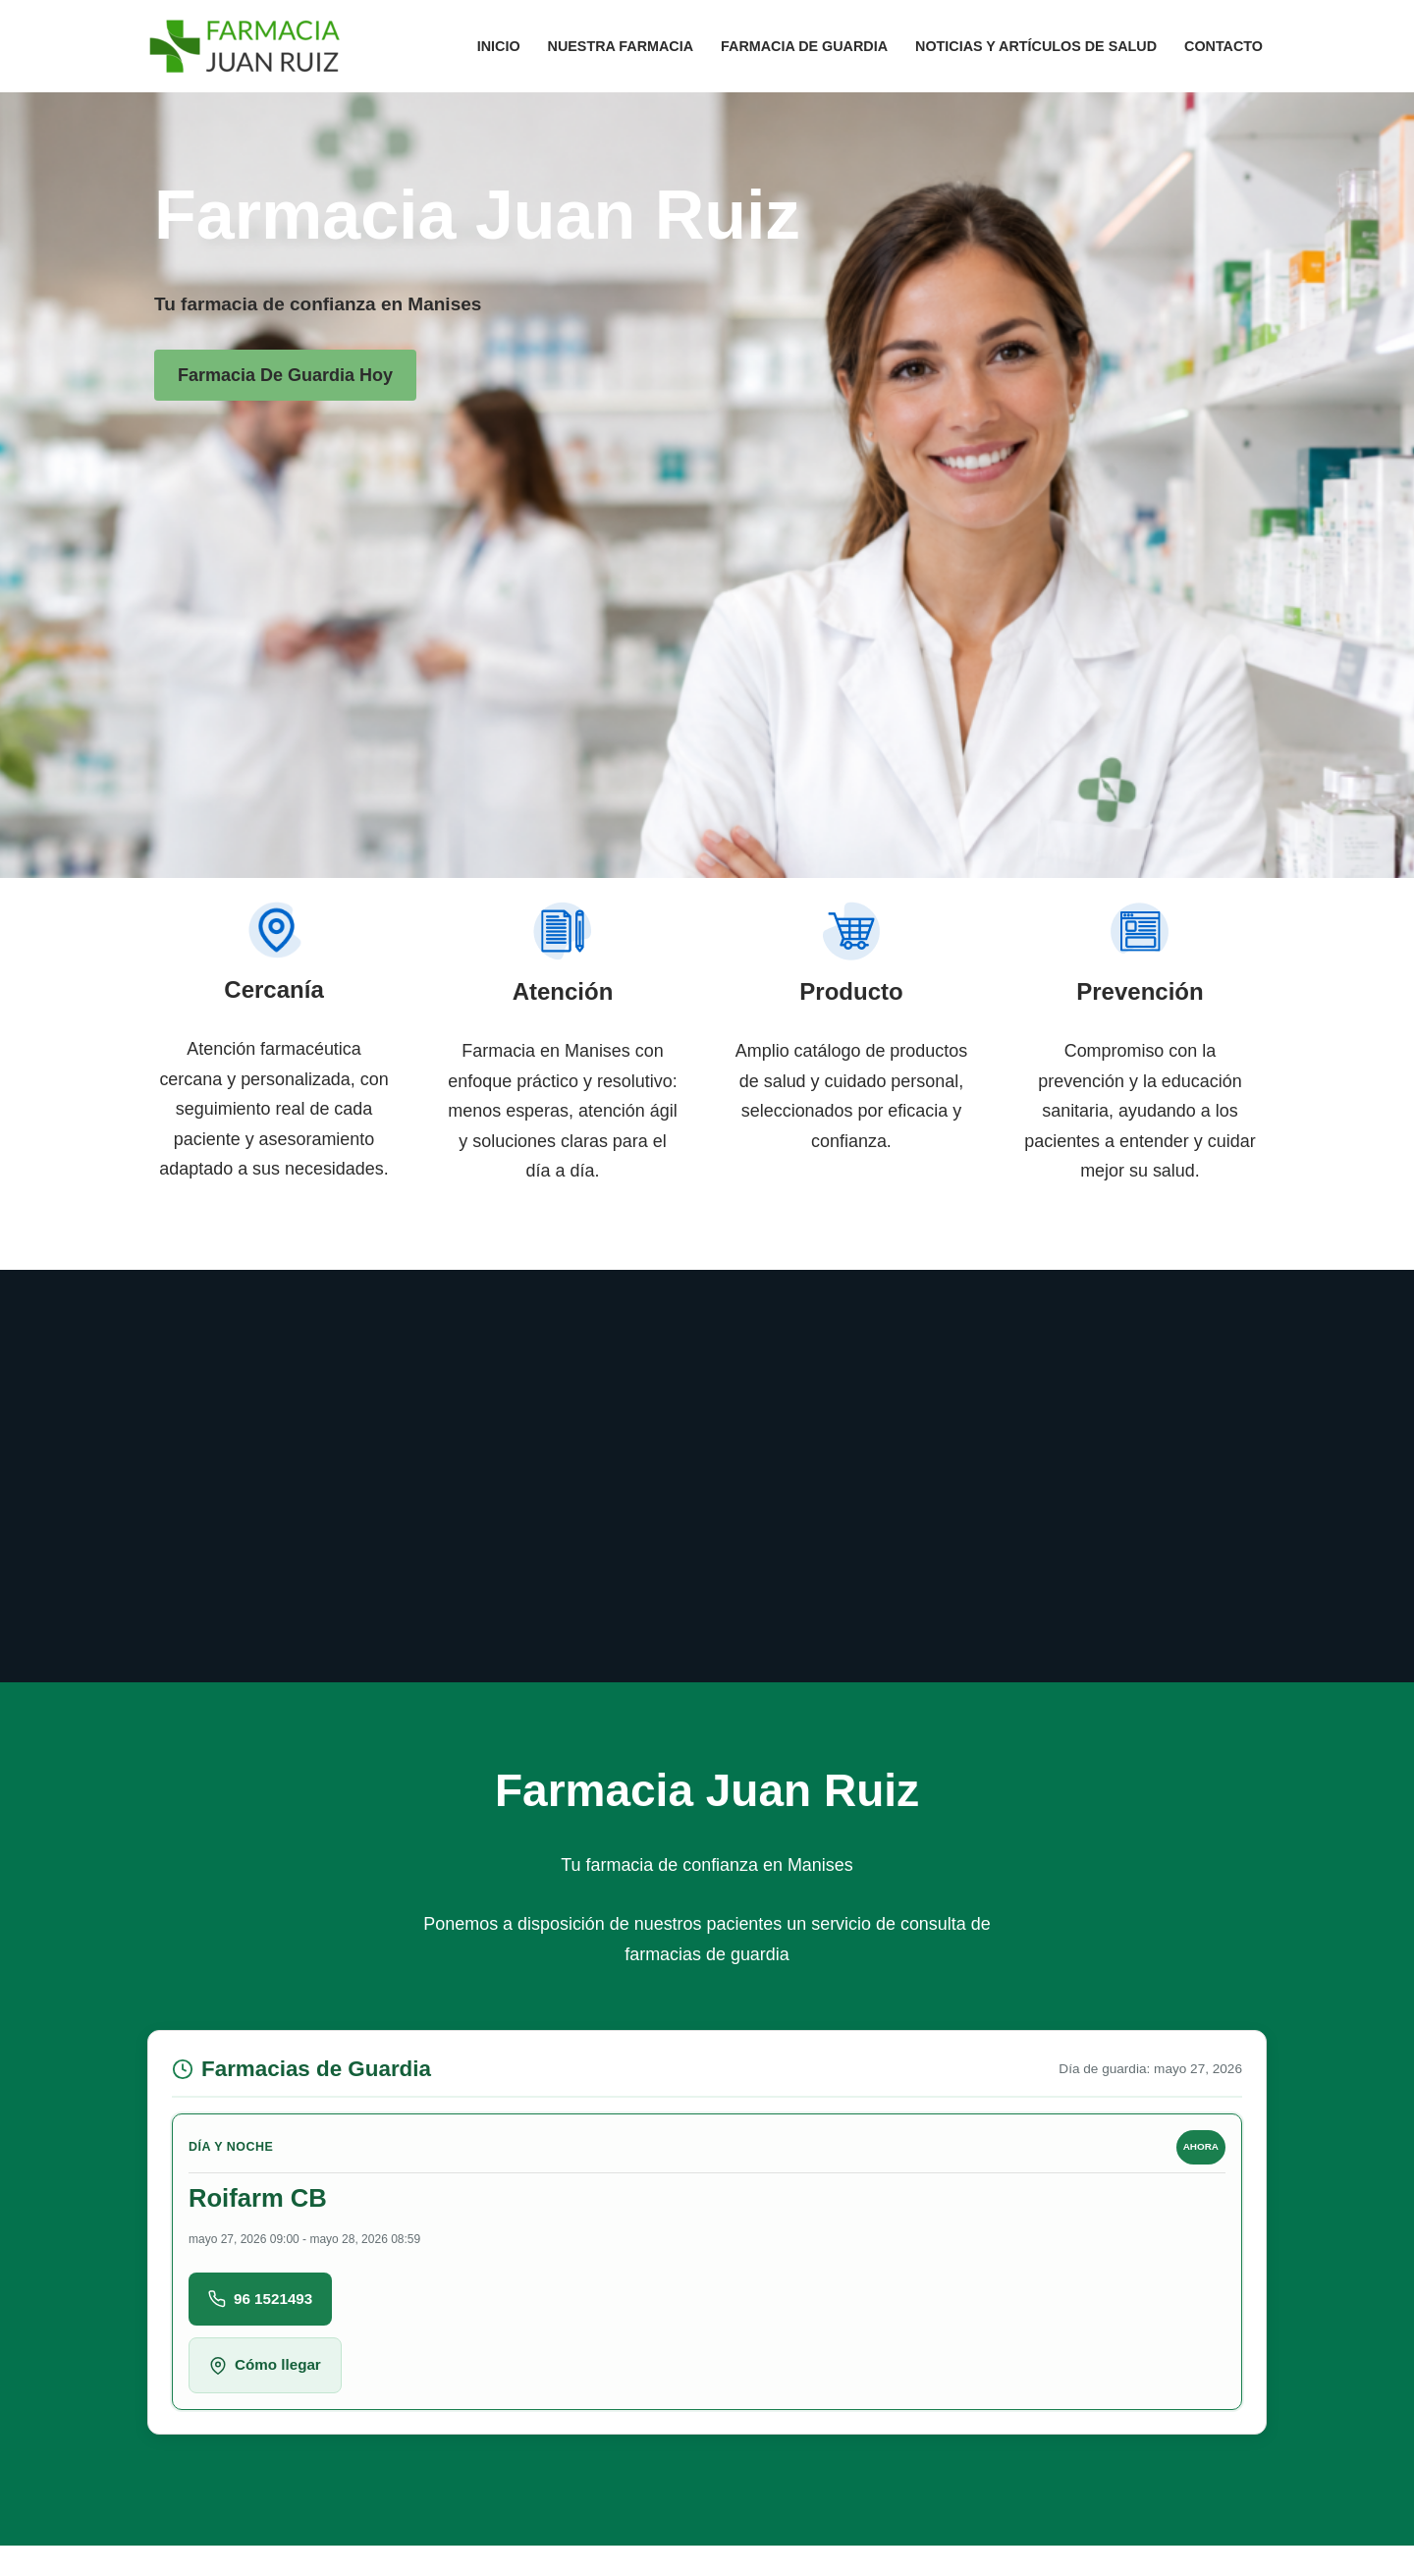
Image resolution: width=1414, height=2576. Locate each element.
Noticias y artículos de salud (1035, 46)
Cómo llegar (265, 2367)
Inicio (495, 46)
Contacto (1223, 46)
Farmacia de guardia (803, 46)
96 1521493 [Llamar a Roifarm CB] (260, 2300)
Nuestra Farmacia (618, 46)
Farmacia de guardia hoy (285, 375)
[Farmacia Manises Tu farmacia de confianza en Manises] (245, 46)
